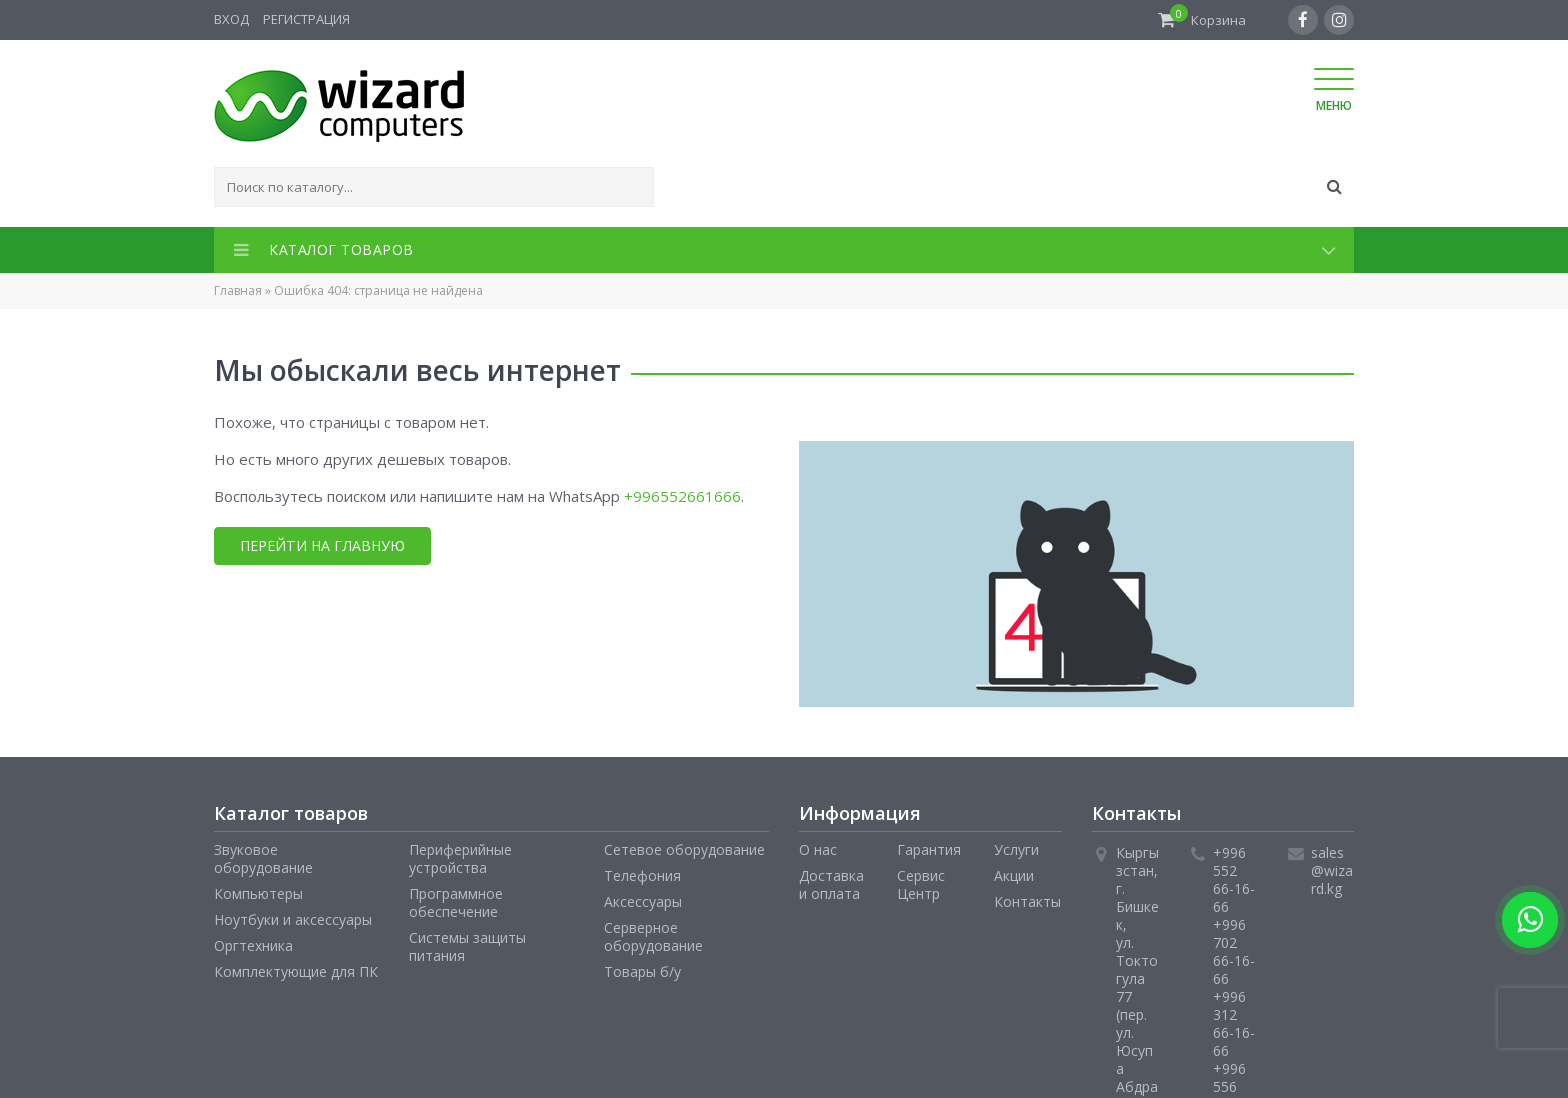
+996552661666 (682, 496)
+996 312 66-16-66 (1234, 1023)
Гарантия (929, 849)
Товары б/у (642, 971)
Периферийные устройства (460, 858)
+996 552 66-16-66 (1234, 879)
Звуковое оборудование (263, 858)
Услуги (1016, 849)
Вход (231, 19)
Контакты (1027, 901)
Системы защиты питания (467, 946)
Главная (238, 290)
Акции (1014, 875)
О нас (818, 849)
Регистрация (306, 19)
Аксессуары (643, 901)
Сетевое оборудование (684, 849)
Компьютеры (258, 893)
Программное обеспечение (456, 902)
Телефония (642, 875)
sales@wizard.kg (1332, 870)
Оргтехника (253, 945)
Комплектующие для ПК (296, 971)
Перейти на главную (321, 545)
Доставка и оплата (831, 884)
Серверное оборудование (653, 936)
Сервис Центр (921, 884)
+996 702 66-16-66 (1234, 951)
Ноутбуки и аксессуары (293, 919)
